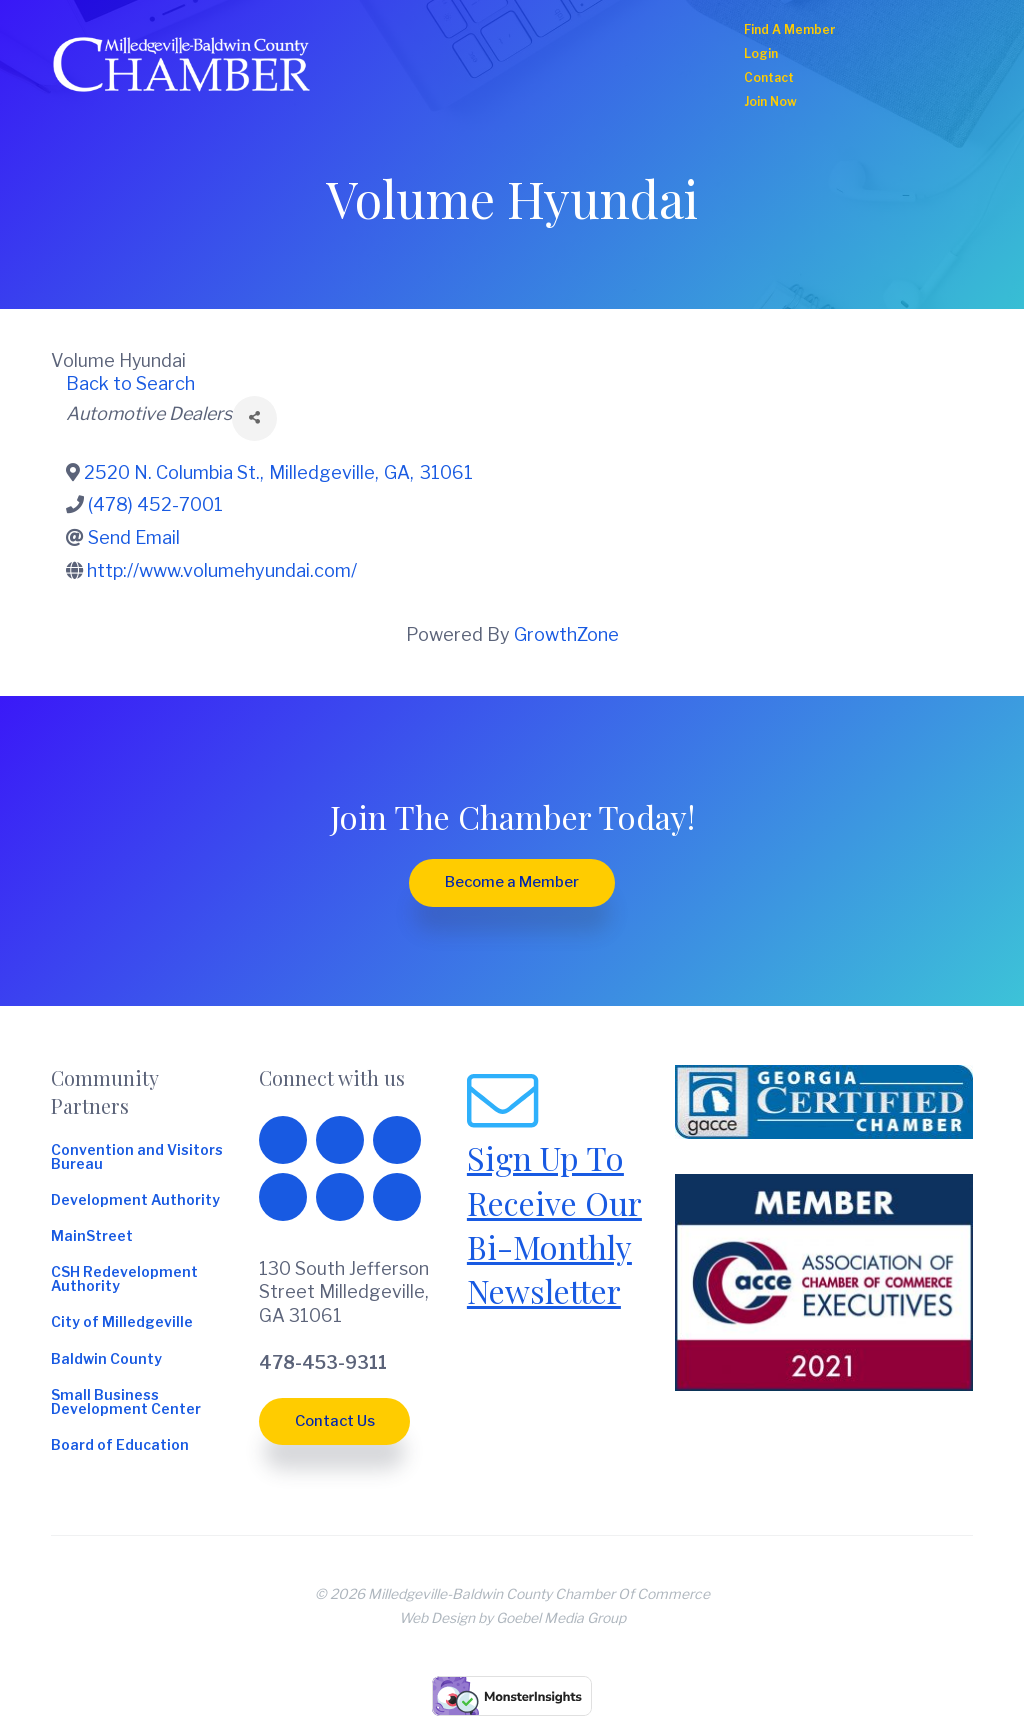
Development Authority (135, 1201)
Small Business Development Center (126, 1403)
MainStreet (92, 1237)
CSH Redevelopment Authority (124, 1280)
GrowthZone (566, 634)
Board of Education (120, 1446)
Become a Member (512, 882)
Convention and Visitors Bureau (137, 1158)
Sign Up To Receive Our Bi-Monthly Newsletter (554, 1224)
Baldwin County (106, 1360)
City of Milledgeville (122, 1323)
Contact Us (335, 1421)
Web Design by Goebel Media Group (512, 1618)
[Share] (254, 418)
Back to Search (130, 383)
